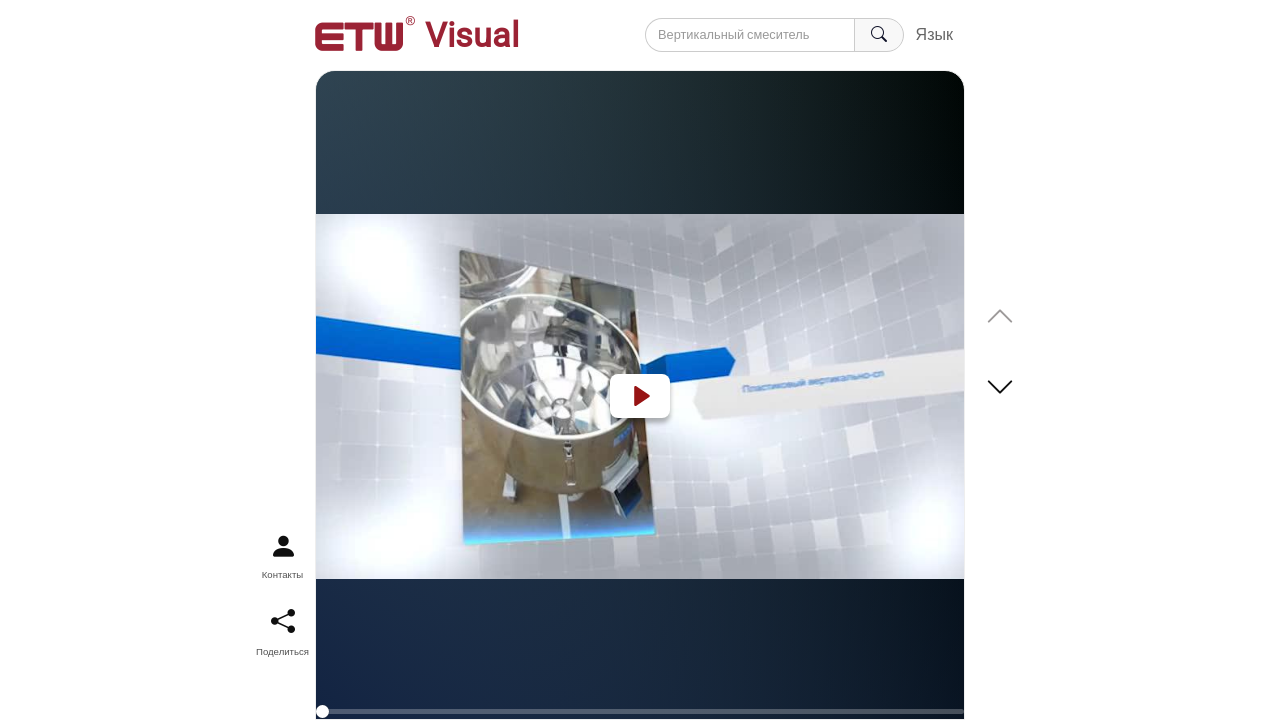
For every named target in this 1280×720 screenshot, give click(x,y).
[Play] (640, 396)
